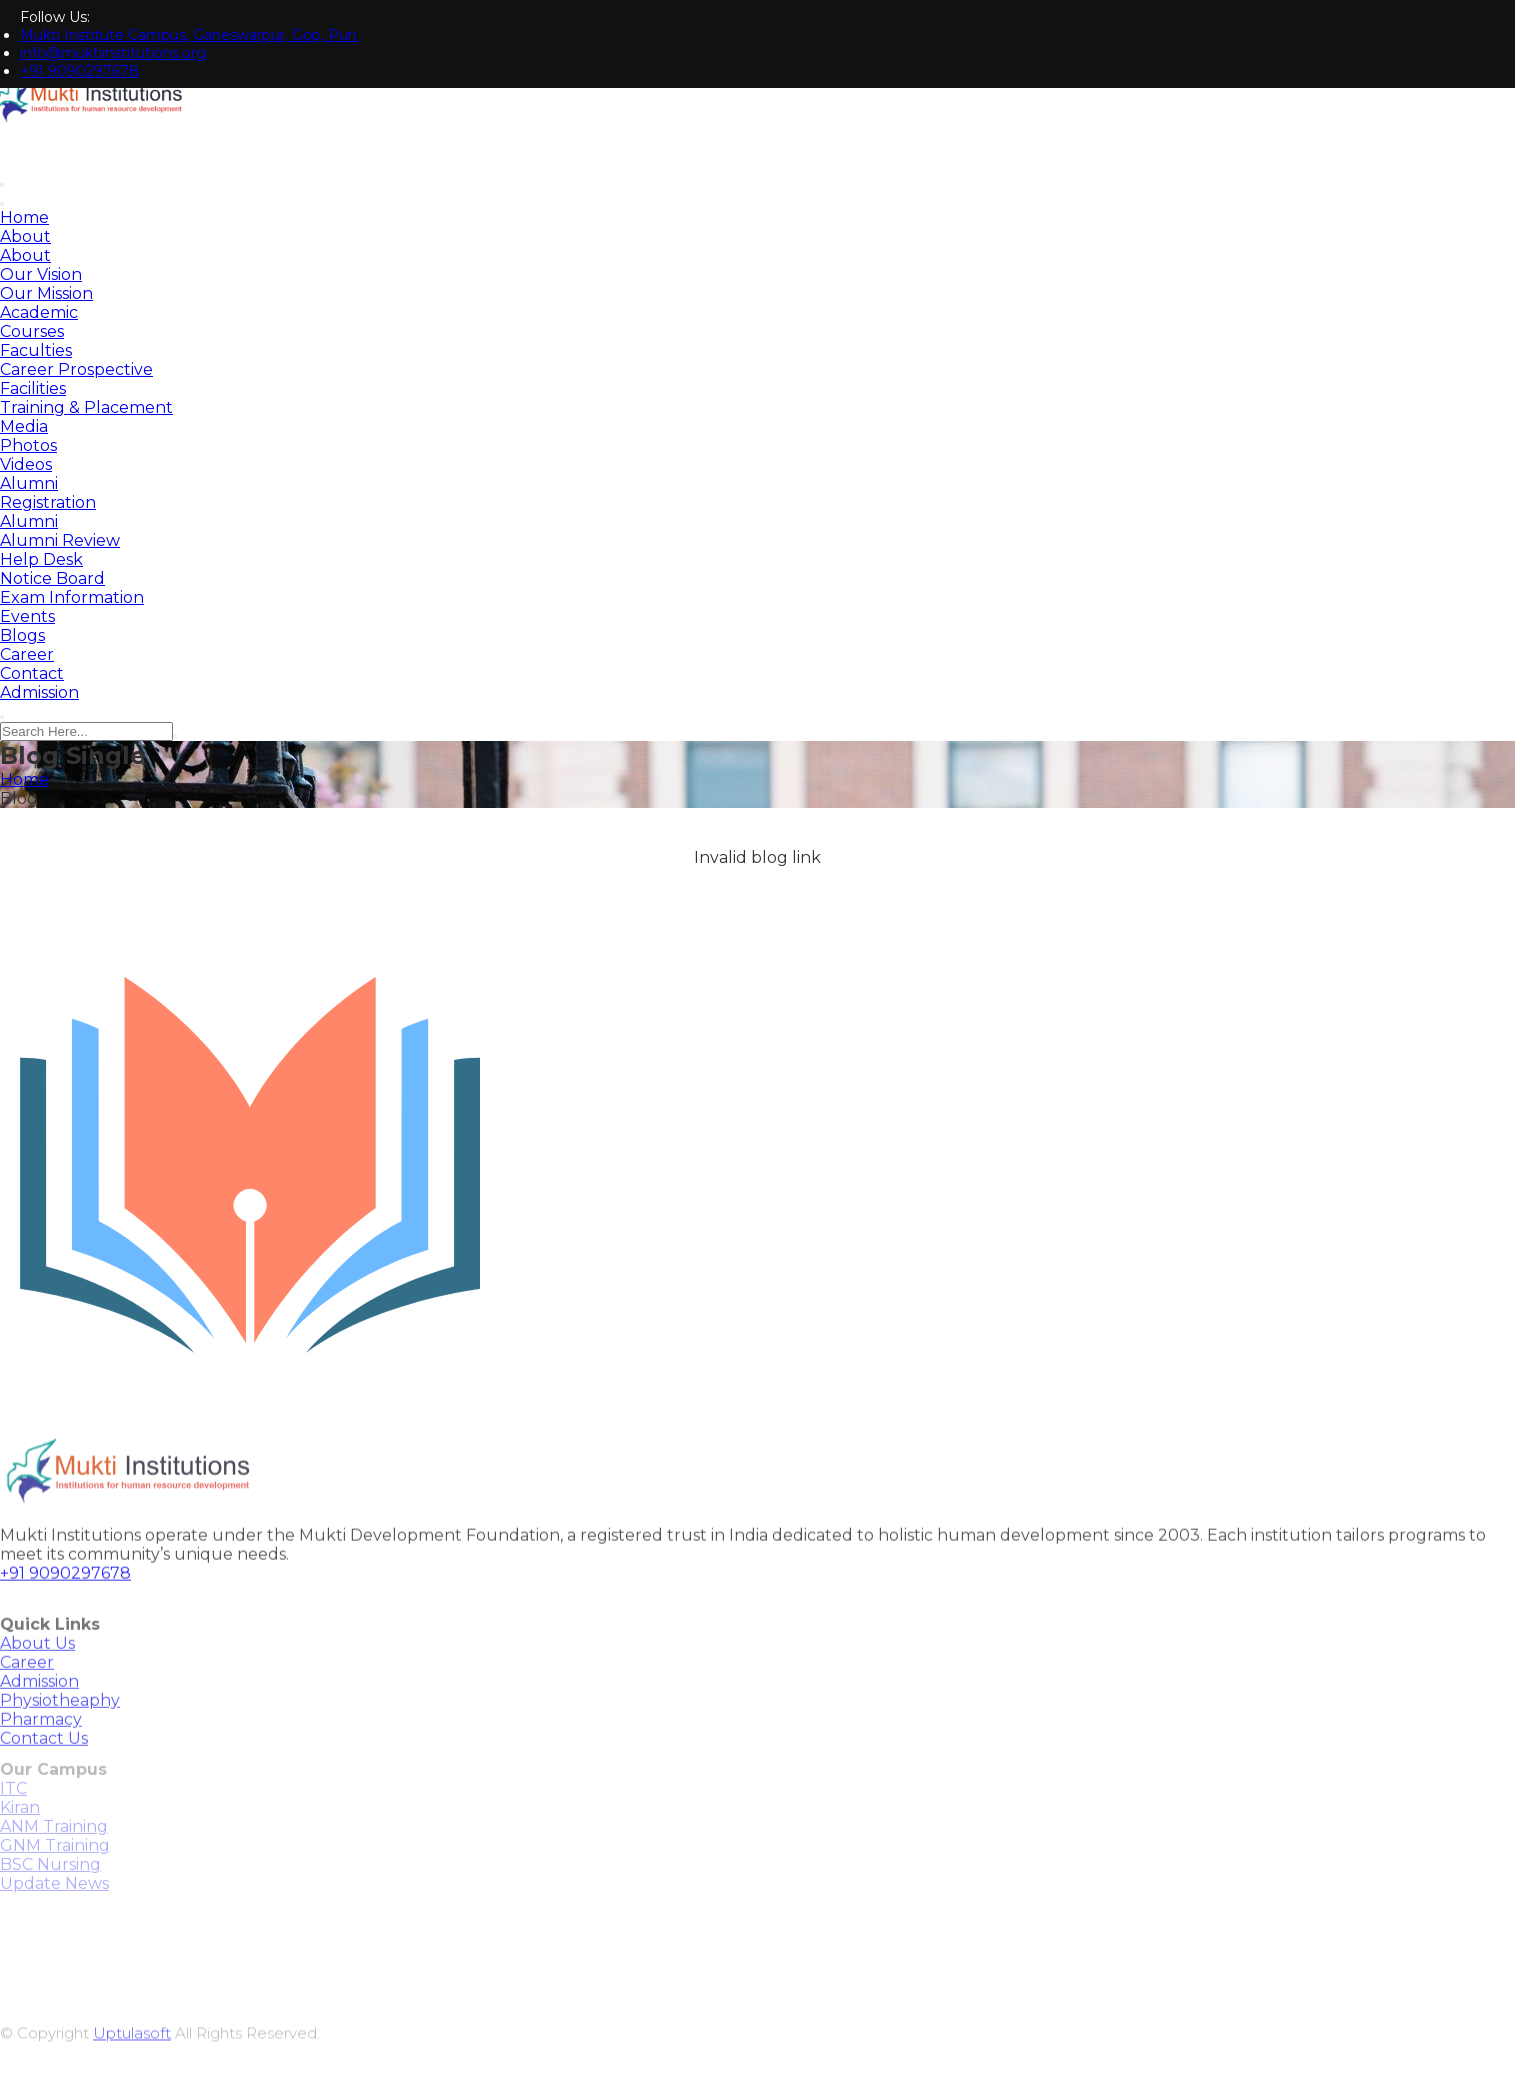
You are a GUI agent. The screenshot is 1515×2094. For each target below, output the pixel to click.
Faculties (36, 350)
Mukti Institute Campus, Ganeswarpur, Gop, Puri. (189, 35)
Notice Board (52, 578)
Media (24, 426)
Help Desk (41, 559)
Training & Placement (86, 407)
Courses (32, 331)
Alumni (29, 483)
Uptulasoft (132, 2059)
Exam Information (72, 597)
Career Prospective (76, 369)
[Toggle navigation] (2, 204)
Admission (39, 692)
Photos (28, 445)
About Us (37, 1667)
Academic (39, 312)
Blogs (22, 635)
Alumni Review (60, 540)
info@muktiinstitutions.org (113, 53)
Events (27, 616)
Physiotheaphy (60, 1724)
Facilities (33, 388)
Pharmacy (41, 1743)
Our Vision (41, 274)
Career (27, 654)
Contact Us (44, 1762)
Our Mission (46, 293)
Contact (32, 673)
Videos (26, 464)
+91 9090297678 (79, 71)
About (25, 236)
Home (24, 217)
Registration (48, 502)
